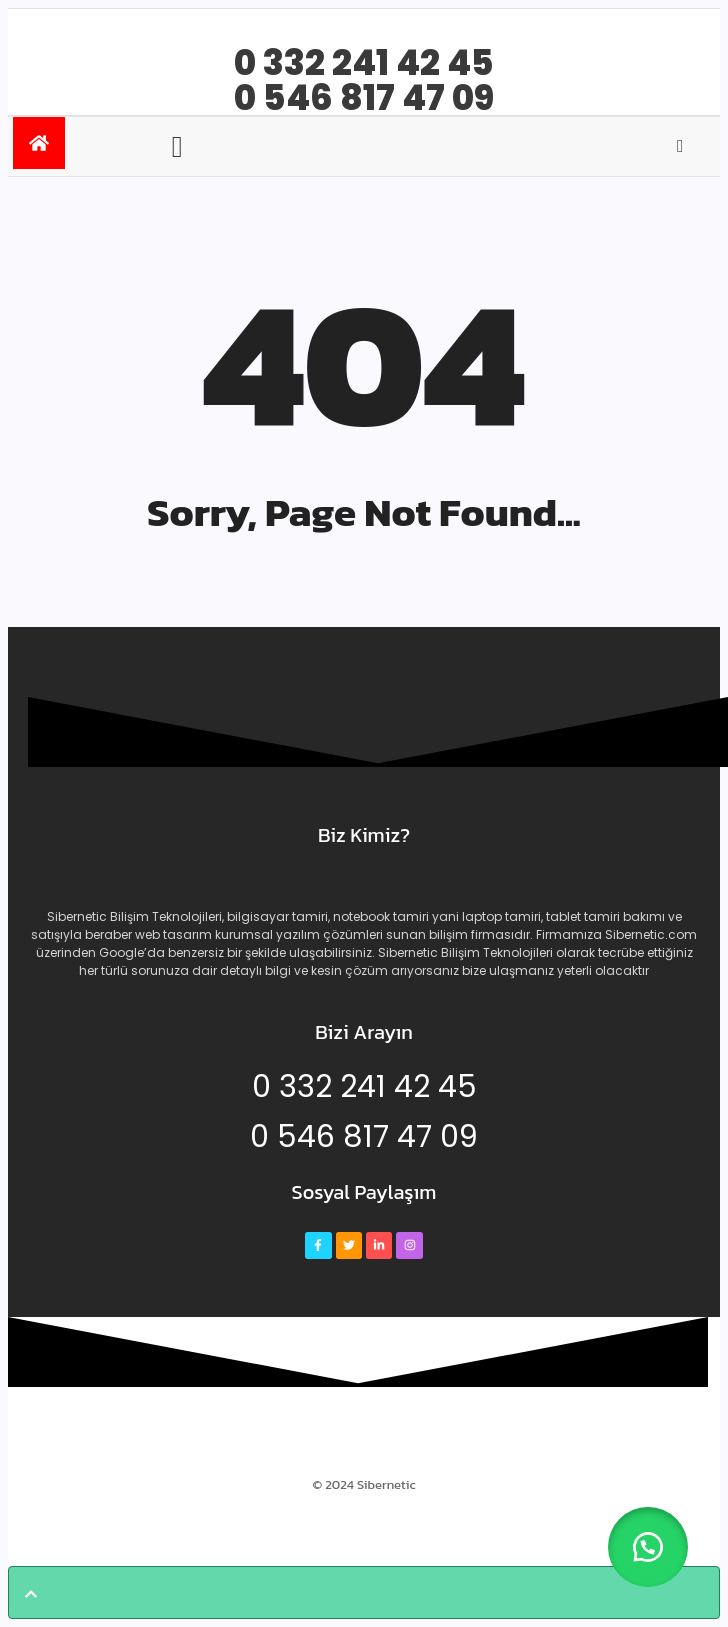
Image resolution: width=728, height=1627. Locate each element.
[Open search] (680, 146)
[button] (648, 1547)
